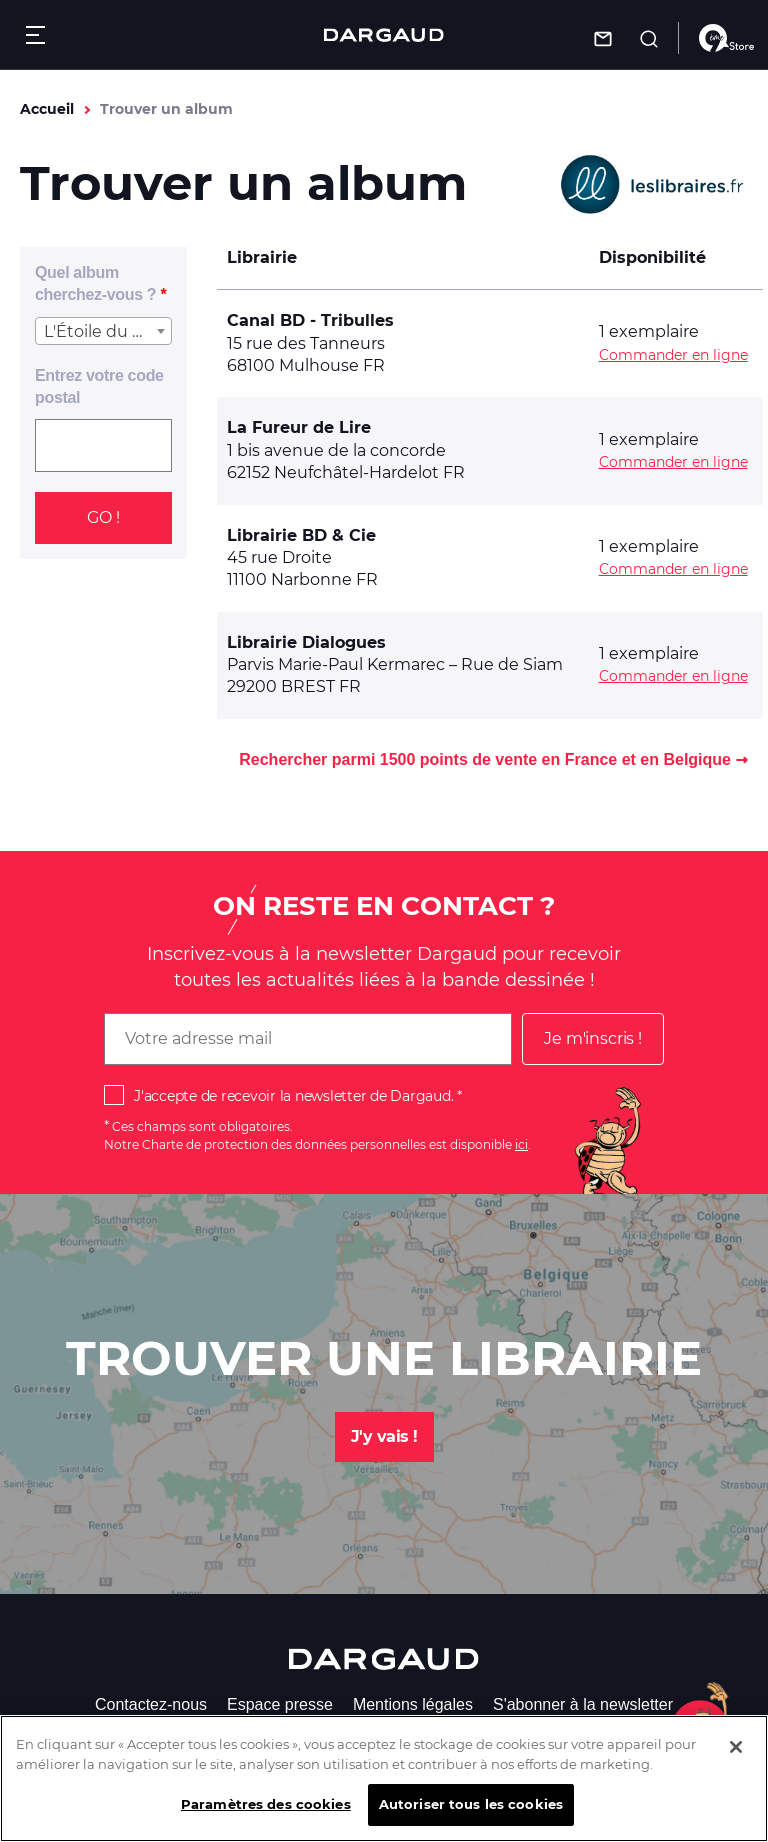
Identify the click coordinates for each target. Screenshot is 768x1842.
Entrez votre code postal (99, 386)
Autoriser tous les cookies (471, 1820)
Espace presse (280, 1704)
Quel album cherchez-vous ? (95, 283)
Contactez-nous (151, 1704)
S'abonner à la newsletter (583, 1704)
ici (521, 1144)
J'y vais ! (384, 1436)
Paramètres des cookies (266, 1820)
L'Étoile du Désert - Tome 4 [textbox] (107, 331)
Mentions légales (413, 1704)
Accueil (47, 109)
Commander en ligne (673, 355)
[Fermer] (736, 1763)
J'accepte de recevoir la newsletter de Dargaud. (293, 1096)
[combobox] (103, 331)
